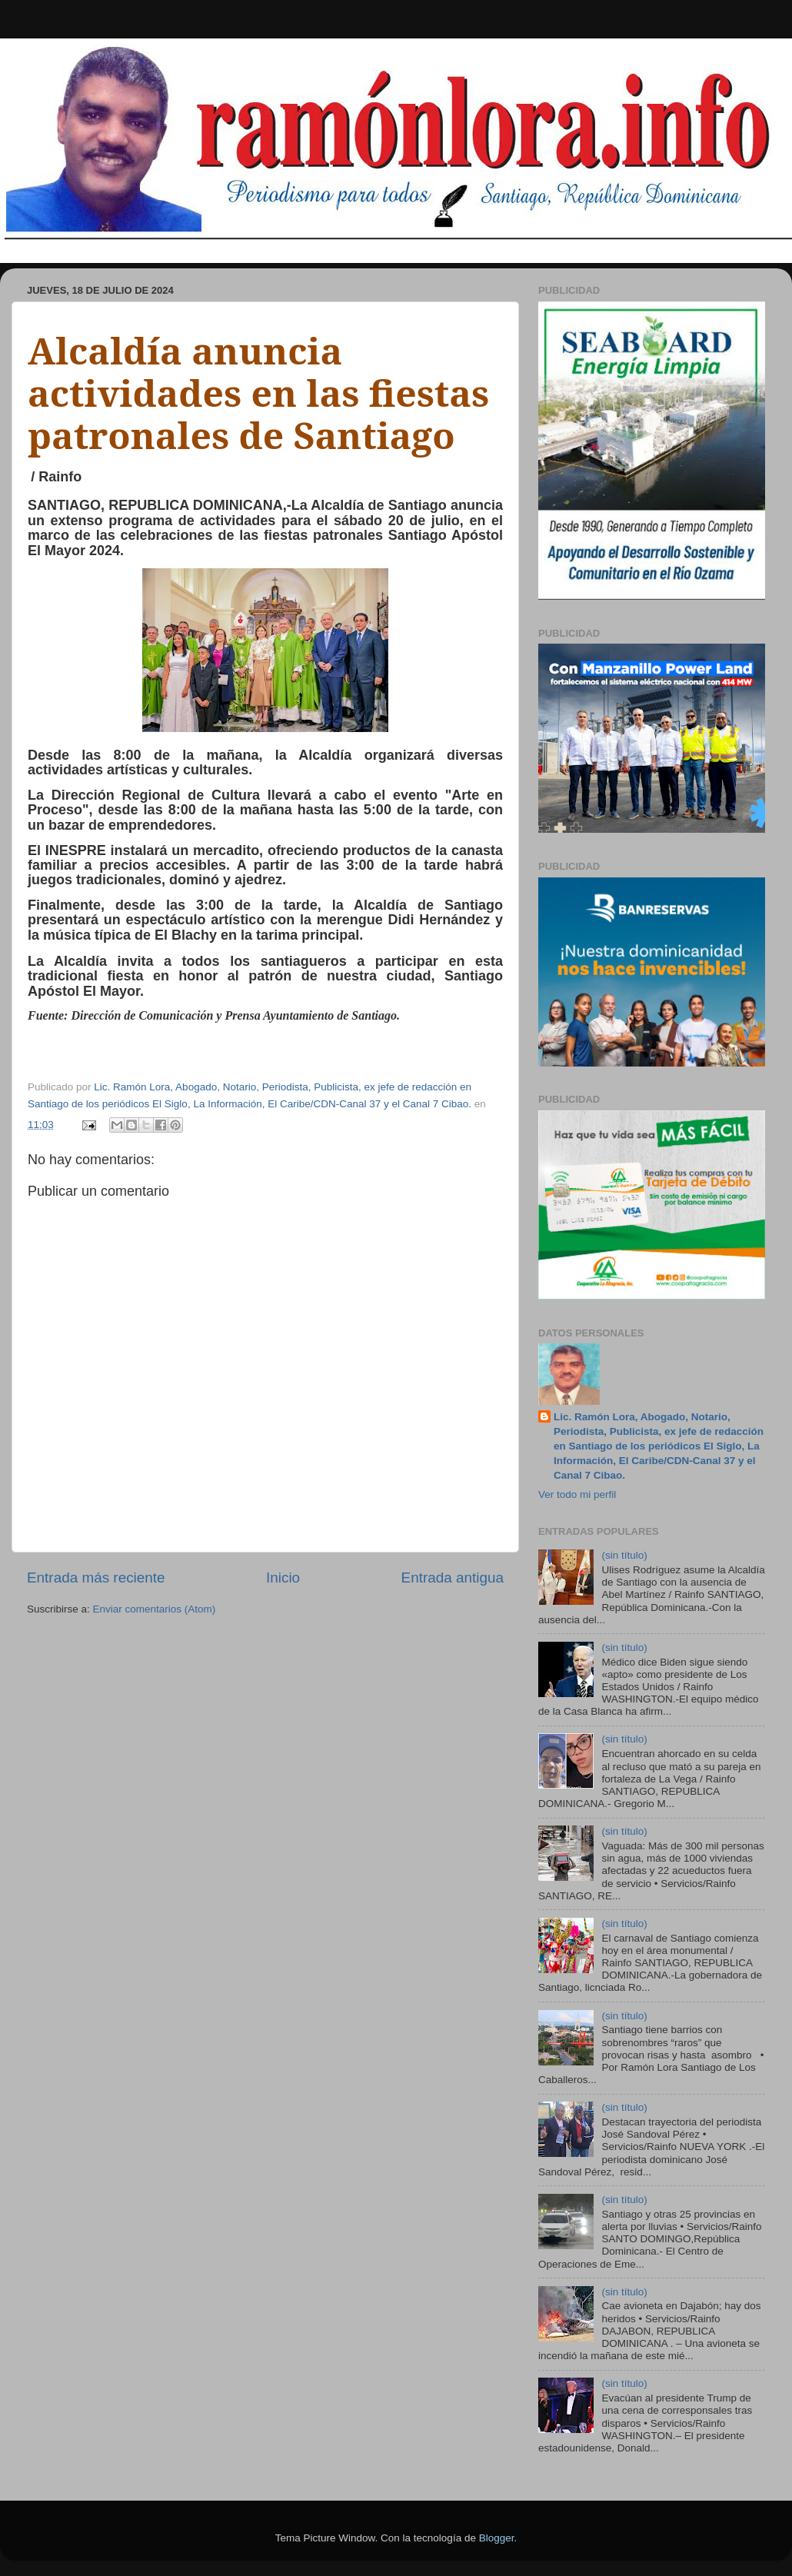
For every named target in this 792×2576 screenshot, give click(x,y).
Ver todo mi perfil (577, 1494)
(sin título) (624, 1555)
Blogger (496, 2538)
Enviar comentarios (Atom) (154, 1609)
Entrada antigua (452, 1577)
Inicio (283, 1577)
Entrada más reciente (96, 1577)
